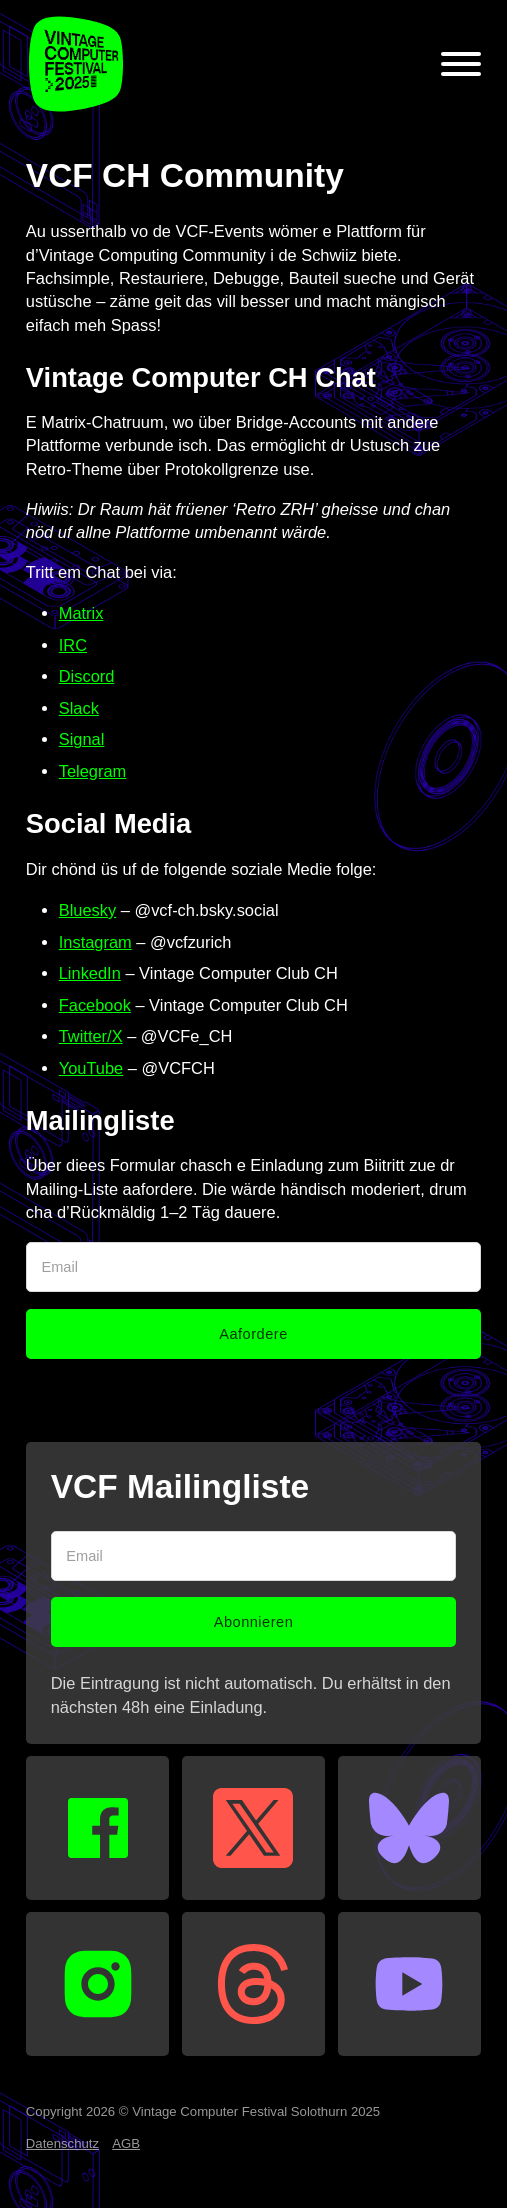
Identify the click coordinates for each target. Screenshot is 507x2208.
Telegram (93, 771)
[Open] (461, 64)
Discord (87, 676)
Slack (79, 708)
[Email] (253, 1267)
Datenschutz (62, 2143)
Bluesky (88, 910)
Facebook (95, 1005)
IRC (73, 645)
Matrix (81, 613)
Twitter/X (91, 1036)
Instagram (95, 942)
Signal (82, 739)
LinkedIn (90, 973)
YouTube (91, 1068)
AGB (126, 2143)
